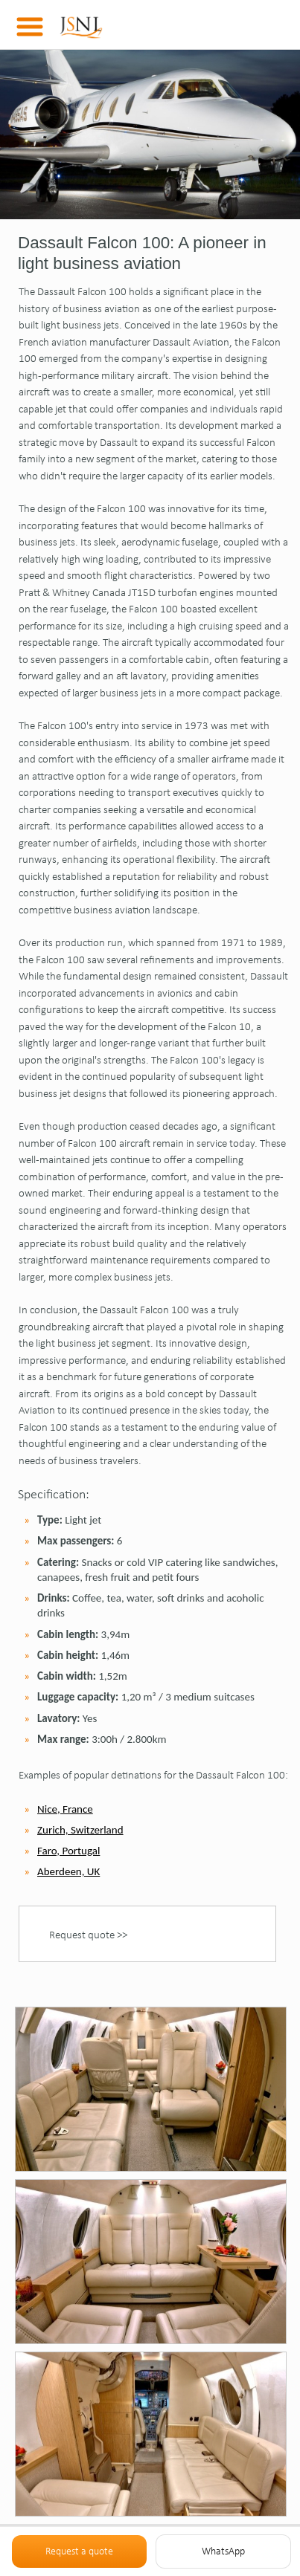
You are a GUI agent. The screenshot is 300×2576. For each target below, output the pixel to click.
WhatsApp (223, 2551)
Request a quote (79, 2551)
